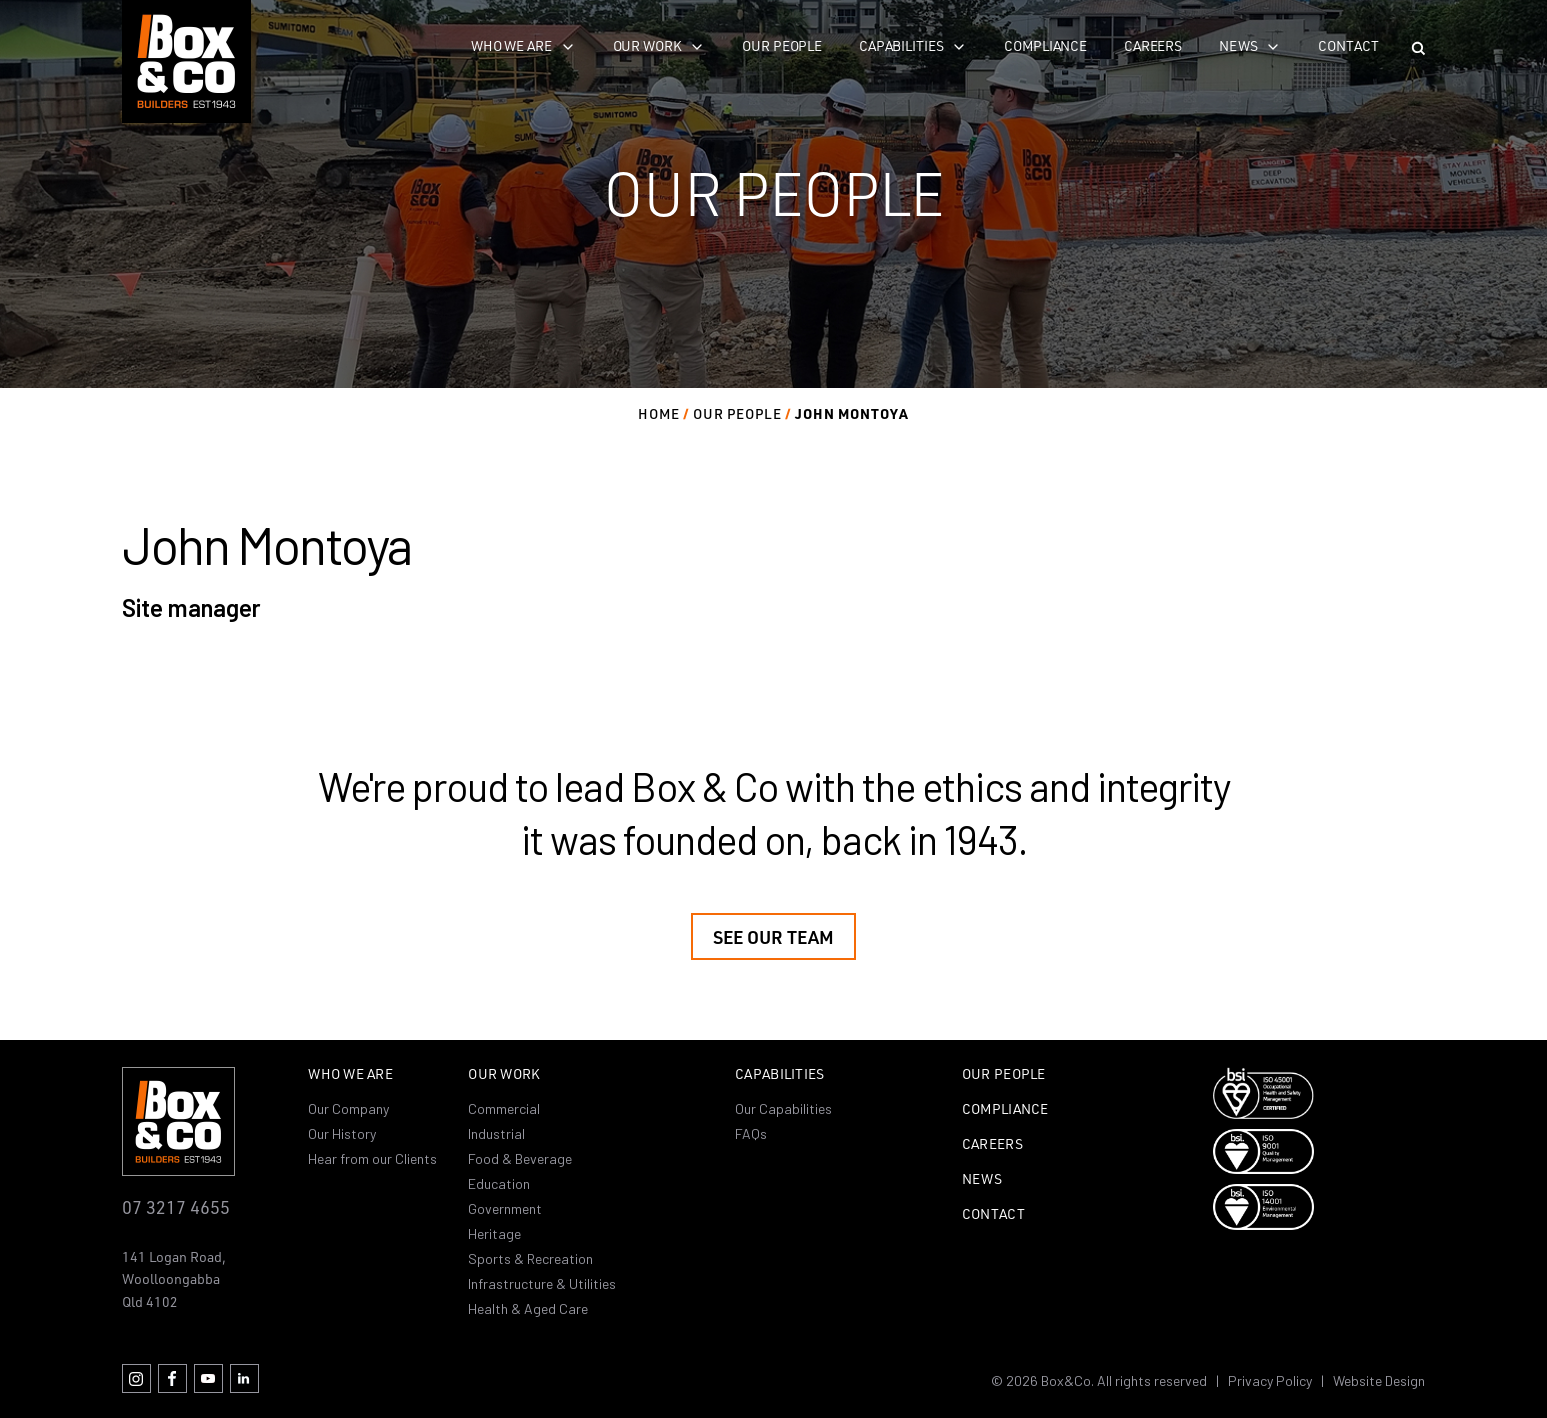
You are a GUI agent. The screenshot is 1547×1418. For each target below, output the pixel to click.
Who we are (511, 45)
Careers (1153, 45)
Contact (1348, 45)
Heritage (494, 1233)
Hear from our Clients (372, 1158)
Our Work (504, 1074)
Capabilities (901, 45)
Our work (647, 45)
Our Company (348, 1108)
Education (499, 1183)
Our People (782, 45)
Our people (737, 413)
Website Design (1379, 1380)
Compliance (1045, 45)
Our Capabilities (783, 1108)
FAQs (751, 1133)
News (1238, 45)
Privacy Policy (1270, 1380)
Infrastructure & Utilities (542, 1283)
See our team (773, 936)
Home (659, 413)
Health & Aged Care (528, 1308)
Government (505, 1208)
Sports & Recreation (530, 1258)
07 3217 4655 (176, 1206)
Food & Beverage (520, 1158)
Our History (342, 1133)
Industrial (496, 1133)
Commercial (504, 1108)
